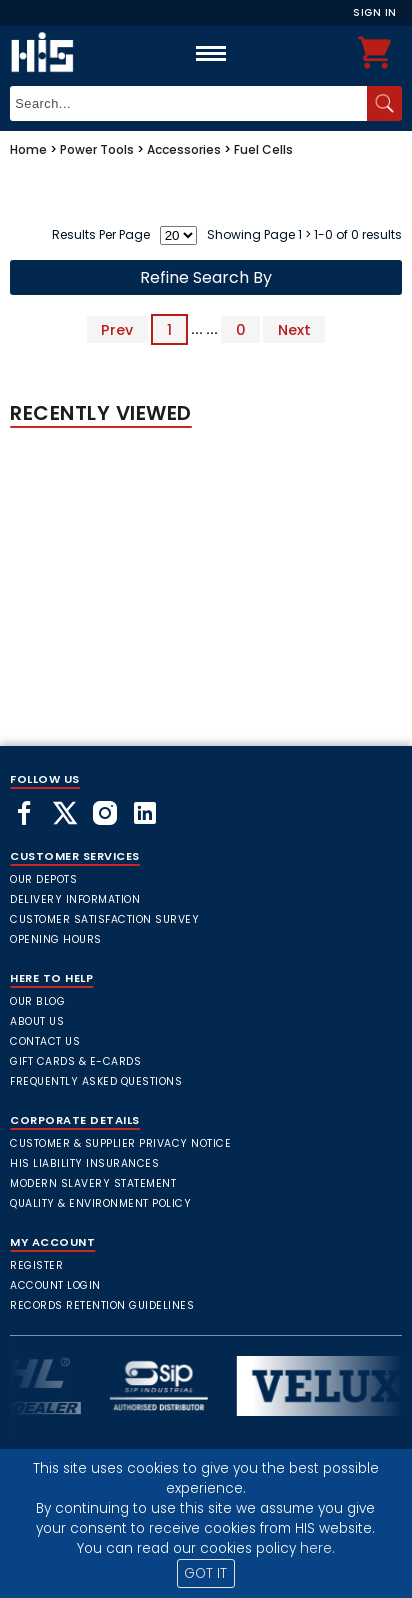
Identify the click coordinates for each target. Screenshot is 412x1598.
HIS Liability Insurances (84, 1163)
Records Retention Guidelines (102, 1305)
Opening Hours (56, 939)
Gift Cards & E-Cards (75, 1061)
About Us (37, 1021)
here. (317, 1548)
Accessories (184, 149)
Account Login (55, 1285)
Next (294, 329)
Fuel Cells (263, 149)
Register (36, 1265)
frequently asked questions (96, 1081)
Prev (117, 329)
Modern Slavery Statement (93, 1183)
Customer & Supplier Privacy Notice (120, 1143)
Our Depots (43, 879)
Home (28, 149)
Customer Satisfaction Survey (104, 919)
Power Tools (97, 149)
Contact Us (45, 1041)
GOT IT (205, 1573)
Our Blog (37, 1001)
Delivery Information (75, 899)
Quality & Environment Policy (100, 1203)
